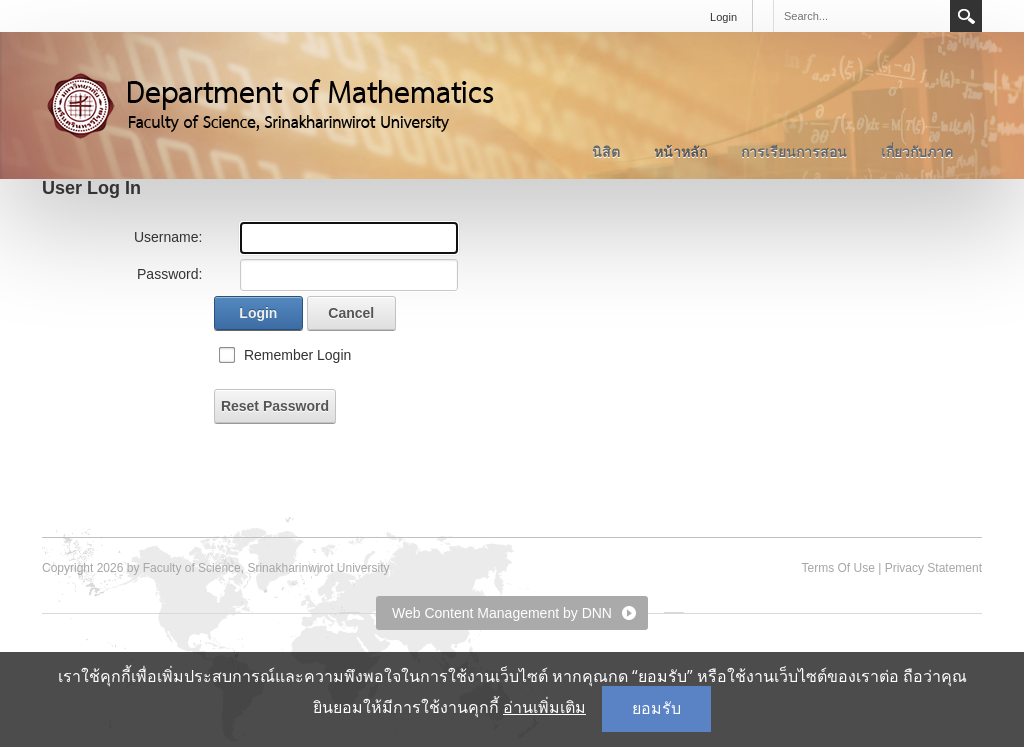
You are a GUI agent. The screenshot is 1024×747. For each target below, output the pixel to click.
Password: (169, 274)
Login (723, 17)
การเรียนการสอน (794, 152)
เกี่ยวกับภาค (917, 152)
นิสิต (606, 152)
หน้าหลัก (680, 152)
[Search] (861, 16)
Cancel (351, 313)
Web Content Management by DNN (502, 613)
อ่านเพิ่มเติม (544, 707)
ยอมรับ (656, 708)
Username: (168, 237)
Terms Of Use (837, 568)
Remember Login (297, 355)
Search (966, 16)
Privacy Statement (933, 568)
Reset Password (275, 406)
